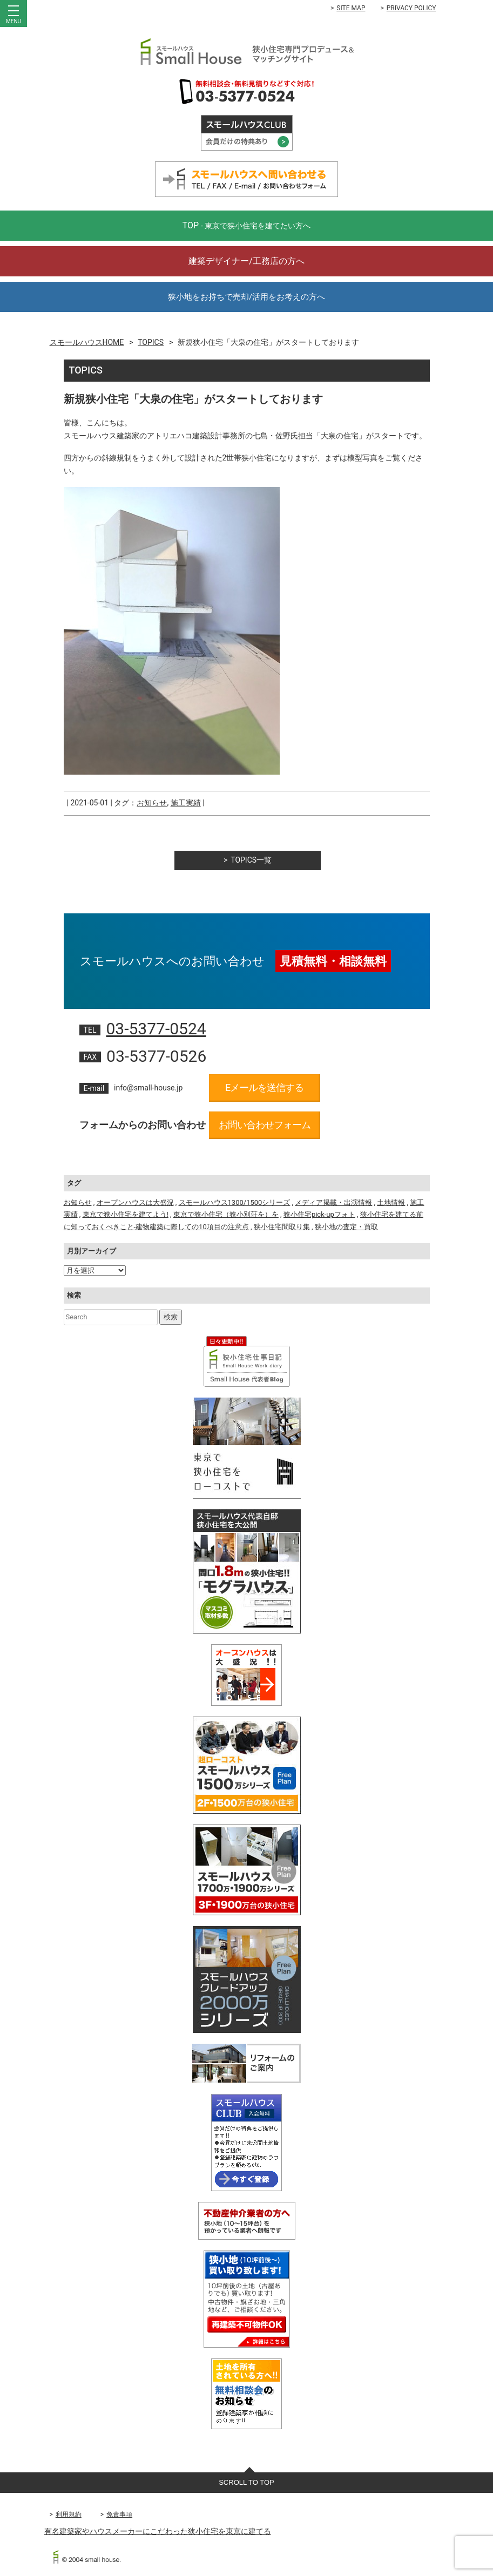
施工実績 (186, 802)
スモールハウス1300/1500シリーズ (235, 1202)
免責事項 (119, 2514)
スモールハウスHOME (87, 342)
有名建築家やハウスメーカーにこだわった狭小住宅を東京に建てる (157, 2531)
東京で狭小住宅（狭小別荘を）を (226, 1214)
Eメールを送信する (264, 1087)
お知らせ (152, 802)
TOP (247, 225)
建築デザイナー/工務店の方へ (246, 261)
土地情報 (391, 1202)
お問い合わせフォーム (264, 1124)
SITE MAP (350, 8)
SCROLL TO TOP (246, 2482)
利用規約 (69, 2514)
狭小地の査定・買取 (346, 1227)
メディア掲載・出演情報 (333, 1202)
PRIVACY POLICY (411, 8)
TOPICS (151, 342)
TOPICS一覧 (251, 860)
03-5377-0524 (156, 1028)
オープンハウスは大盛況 (135, 1202)
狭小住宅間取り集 (282, 1227)
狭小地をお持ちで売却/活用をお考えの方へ (246, 297)
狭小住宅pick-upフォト (319, 1214)
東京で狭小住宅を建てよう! (125, 1214)
